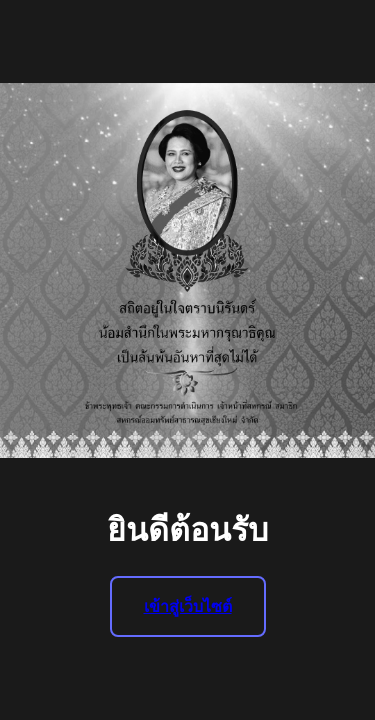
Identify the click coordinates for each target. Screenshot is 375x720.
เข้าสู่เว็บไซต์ (188, 606)
